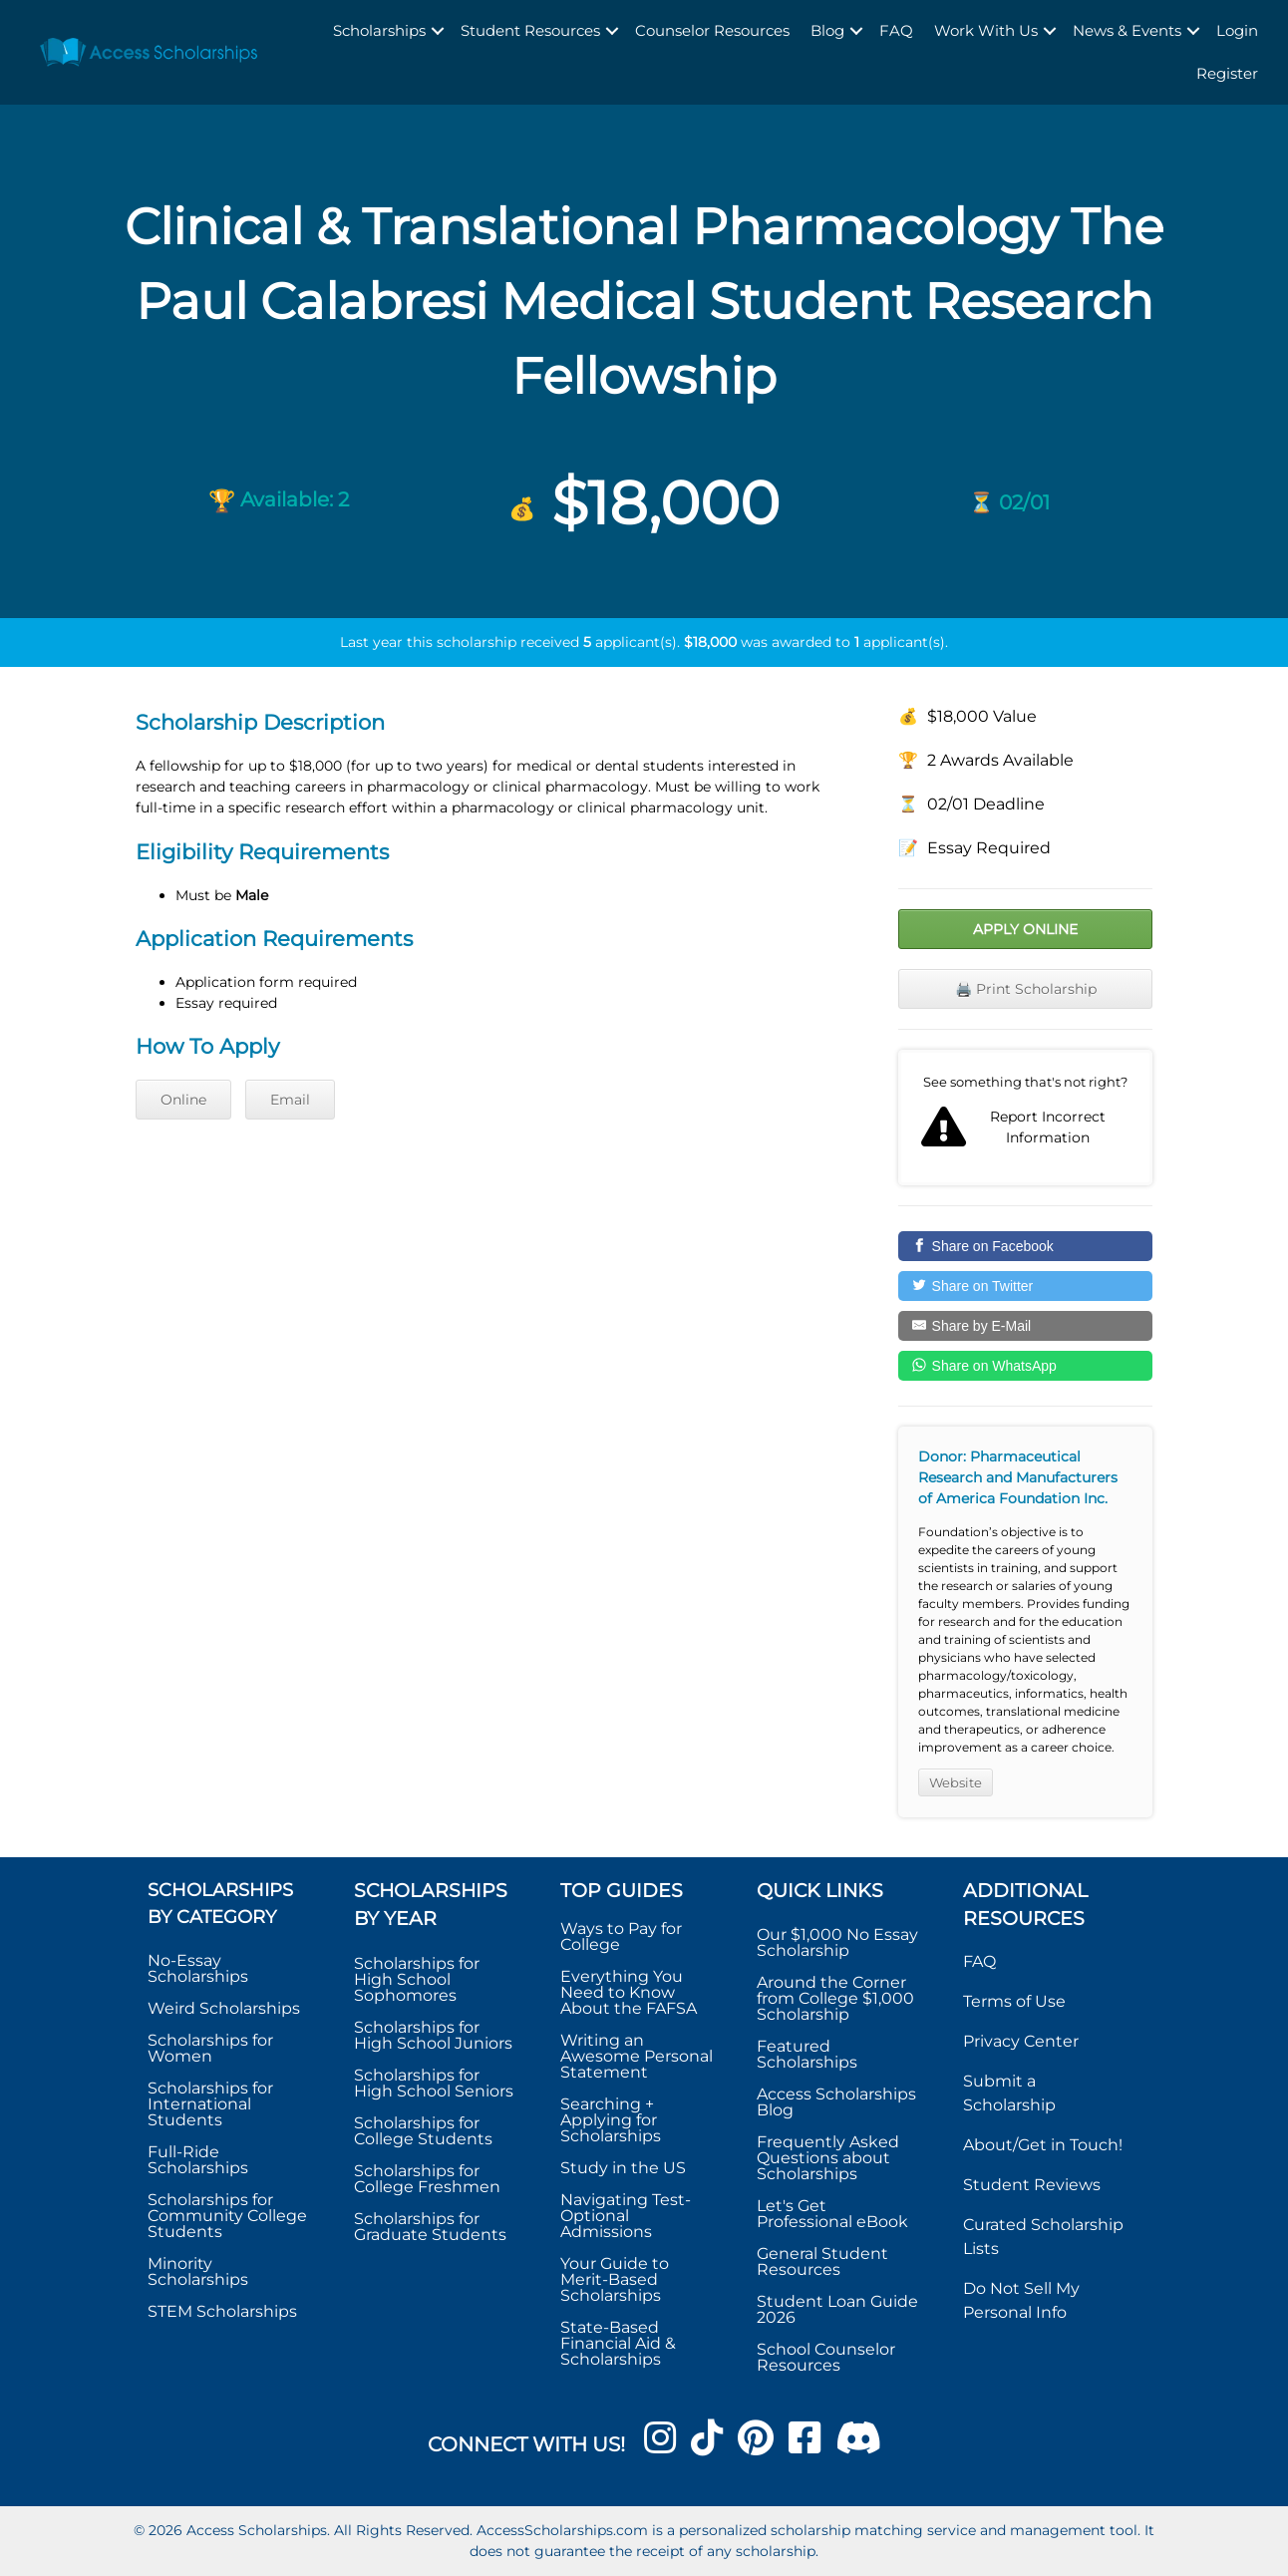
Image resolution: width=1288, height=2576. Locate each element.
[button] (438, 31)
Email (290, 1100)
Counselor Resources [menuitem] (712, 30)
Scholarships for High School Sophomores (417, 1979)
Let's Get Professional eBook (832, 2213)
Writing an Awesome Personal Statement (636, 2056)
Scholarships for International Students (210, 2104)
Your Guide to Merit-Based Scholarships (614, 2279)
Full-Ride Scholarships (198, 2159)
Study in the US (623, 2167)
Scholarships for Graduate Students (430, 2226)
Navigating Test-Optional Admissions (625, 2215)
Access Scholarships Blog (836, 2102)
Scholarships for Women (210, 2048)
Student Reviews (1032, 2184)
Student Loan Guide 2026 (837, 2309)
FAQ (979, 1961)
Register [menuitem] (1227, 73)
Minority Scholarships (198, 2271)
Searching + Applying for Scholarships (610, 2119)
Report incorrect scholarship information (1025, 1117)
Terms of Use (1014, 2001)
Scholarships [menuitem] (379, 30)
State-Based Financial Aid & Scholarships (618, 2343)
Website (955, 1782)
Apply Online (1025, 929)
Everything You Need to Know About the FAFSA (628, 1992)
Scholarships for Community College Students (227, 2215)
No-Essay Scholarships (198, 1968)
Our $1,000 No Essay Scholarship (837, 1942)
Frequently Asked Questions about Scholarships (828, 2157)
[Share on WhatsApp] (1025, 1366)
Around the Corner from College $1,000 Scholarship (835, 1998)
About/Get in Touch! (1043, 2144)
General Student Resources (822, 2261)
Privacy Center (1021, 2041)
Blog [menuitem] (827, 30)
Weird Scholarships (224, 2008)
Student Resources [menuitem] (530, 30)
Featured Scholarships (809, 2054)
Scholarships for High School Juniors (433, 2035)
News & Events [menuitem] (1127, 30)
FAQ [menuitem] (896, 30)
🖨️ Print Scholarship (1026, 989)
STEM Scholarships (222, 2311)
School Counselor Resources (826, 2357)
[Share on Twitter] (1025, 1286)
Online (183, 1100)
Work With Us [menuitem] (986, 30)
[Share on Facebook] (1025, 1246)
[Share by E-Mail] (1025, 1326)
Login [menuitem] (1237, 30)
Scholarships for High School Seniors (433, 2083)
